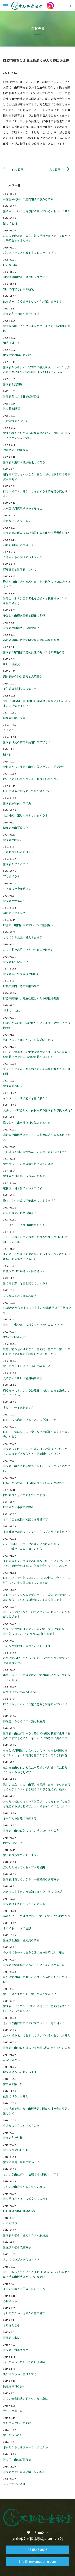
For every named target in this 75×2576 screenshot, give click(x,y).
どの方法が (10, 2223)
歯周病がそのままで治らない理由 (24, 2472)
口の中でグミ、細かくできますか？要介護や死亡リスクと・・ (36, 494)
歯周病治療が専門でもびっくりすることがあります (35, 1965)
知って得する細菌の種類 (18, 289)
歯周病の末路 (11, 2337)
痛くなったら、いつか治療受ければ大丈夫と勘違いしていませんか (36, 1393)
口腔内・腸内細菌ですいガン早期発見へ (28, 925)
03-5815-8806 (37, 2550)
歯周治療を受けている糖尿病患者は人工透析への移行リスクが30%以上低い (36, 435)
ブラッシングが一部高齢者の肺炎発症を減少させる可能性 (36, 1071)
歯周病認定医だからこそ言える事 (24, 1904)
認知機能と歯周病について (20, 569)
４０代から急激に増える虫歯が (22, 937)
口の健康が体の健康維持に (20, 2211)
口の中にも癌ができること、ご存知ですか (29, 1419)
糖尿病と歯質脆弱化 (15, 827)
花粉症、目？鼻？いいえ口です (22, 1188)
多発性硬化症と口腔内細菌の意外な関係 (28, 199)
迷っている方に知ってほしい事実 (24, 2362)
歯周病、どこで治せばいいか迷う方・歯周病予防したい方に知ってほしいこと (36, 2008)
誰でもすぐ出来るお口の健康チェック (27, 1122)
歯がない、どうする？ (17, 520)
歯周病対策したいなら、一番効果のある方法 (31, 1879)
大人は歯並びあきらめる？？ (21, 2259)
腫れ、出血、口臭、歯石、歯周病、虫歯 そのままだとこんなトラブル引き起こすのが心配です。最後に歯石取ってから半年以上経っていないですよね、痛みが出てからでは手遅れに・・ (36, 1787)
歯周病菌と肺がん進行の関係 (21, 313)
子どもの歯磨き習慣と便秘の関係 (24, 615)
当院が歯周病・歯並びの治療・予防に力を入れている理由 (36, 1979)
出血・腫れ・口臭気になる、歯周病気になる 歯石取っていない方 (36, 1677)
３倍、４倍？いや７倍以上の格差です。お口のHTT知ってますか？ (36, 1239)
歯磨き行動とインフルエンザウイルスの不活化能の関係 (36, 328)
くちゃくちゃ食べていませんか (22, 557)
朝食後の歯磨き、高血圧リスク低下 (25, 277)
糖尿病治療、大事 (14, 718)
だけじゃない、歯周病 (17, 2423)
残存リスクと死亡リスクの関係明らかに (28, 1039)
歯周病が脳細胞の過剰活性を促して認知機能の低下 (35, 652)
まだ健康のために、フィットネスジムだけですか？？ (36, 1531)
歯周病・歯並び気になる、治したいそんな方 (31, 1830)
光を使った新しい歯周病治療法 (22, 1378)
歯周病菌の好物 (13, 2137)
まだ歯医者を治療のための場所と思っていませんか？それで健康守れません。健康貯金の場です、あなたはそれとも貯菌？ (36, 1564)
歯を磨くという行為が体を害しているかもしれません (36, 211)
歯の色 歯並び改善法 (17, 2459)
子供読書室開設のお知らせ (20, 688)
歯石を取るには (13, 2435)
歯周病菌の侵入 (13, 1086)
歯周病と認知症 (13, 384)
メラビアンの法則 (14, 2484)
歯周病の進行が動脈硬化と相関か (24, 462)
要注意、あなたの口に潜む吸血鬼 (24, 1721)
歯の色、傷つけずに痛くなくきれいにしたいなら (35, 1324)
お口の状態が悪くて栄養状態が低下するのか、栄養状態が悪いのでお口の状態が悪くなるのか (36, 1054)
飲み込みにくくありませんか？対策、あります (32, 301)
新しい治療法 (11, 664)
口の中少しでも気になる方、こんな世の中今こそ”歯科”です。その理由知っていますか (36, 1580)
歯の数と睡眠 (11, 408)
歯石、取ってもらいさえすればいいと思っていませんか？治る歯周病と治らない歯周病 (36, 2274)
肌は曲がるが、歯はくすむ (20, 2374)
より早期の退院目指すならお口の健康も (28, 949)
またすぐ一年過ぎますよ (18, 1407)
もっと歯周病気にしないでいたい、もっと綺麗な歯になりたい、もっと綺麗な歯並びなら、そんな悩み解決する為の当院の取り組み (36, 1753)
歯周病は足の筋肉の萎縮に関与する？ (27, 742)
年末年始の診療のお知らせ (20, 1818)
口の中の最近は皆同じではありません (27, 791)
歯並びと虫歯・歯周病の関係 (21, 1940)
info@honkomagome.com (37, 2562)
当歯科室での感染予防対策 (20, 1692)
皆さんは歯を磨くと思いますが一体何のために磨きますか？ (36, 584)
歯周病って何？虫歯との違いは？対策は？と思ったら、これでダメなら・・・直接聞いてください (35, 1451)
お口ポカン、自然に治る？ (20, 1212)
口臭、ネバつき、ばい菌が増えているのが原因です (35, 1483)
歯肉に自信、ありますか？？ (21, 2162)
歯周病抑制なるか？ (15, 962)
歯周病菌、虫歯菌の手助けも (21, 974)
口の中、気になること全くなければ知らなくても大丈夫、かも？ (36, 1434)
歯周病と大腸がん (14, 901)
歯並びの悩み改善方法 (17, 2247)
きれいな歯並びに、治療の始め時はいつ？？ (31, 2174)
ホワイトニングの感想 (17, 1928)
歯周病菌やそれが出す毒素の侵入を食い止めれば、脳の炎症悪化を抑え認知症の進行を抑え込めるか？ (36, 370)
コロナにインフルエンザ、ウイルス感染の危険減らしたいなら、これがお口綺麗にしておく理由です (36, 1597)
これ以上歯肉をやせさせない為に (24, 2186)
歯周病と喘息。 (13, 840)
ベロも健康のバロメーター (20, 545)
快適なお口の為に (14, 2386)
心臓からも (10, 2301)
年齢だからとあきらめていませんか (25, 2447)
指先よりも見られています (20, 2072)
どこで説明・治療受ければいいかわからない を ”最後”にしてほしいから (32, 1546)
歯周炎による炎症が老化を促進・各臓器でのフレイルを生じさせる (36, 601)
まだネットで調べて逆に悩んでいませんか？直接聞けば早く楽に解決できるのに (36, 1256)
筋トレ (7, 754)
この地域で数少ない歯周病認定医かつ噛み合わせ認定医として (36, 2111)
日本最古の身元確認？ (17, 888)
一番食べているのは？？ (18, 852)
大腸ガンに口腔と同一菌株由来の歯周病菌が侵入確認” (37, 1110)
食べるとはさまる (14, 2411)
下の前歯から (11, 876)
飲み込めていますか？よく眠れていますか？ (31, 779)
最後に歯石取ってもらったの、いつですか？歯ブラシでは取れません (36, 1660)
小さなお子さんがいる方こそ (21, 2125)
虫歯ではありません (15, 2096)
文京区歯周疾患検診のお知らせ (22, 508)
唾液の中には (11, 1010)
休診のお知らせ (13, 1843)
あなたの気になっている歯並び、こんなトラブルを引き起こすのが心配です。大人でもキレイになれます (36, 1804)
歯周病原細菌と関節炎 (17, 803)
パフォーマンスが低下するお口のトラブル (29, 252)
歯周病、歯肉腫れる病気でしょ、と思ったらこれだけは (36, 1468)
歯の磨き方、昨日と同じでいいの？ (25, 1283)
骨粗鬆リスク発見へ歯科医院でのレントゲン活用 (34, 766)
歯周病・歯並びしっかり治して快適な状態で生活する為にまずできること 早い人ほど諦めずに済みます (36, 1736)
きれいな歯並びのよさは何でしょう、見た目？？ (34, 2023)
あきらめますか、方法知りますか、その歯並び (32, 1891)
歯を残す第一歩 (13, 2084)
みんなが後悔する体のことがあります (27, 1646)
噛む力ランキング (14, 913)
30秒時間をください (16, 421)
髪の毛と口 (10, 223)
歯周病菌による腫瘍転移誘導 (21, 396)
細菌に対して (11, 343)
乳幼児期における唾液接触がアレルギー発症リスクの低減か (36, 1025)
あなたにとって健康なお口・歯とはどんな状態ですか (36, 1916)
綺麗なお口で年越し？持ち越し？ (24, 1271)
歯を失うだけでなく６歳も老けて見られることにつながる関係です (36, 1614)
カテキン (8, 730)
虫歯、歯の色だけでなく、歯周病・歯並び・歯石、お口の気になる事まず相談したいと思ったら (36, 1351)
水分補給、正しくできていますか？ (25, 815)
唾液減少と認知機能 (15, 450)
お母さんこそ (11, 2325)
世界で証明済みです (15, 1337)
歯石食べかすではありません (21, 1855)
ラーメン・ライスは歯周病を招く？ (25, 1225)
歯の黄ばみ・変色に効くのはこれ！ (25, 2198)
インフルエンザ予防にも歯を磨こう (25, 1098)
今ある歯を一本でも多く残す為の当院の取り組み (34, 1952)
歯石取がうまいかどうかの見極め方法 (27, 1366)
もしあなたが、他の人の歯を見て (24, 2313)
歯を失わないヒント (15, 2150)
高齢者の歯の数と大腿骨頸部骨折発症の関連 (31, 640)
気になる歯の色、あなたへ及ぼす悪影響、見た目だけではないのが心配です (36, 1770)
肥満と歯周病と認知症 (17, 355)
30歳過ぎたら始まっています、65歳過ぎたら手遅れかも (37, 1310)
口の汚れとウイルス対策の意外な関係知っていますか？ (35, 1707)
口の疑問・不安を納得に (18, 1507)
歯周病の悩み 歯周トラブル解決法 (25, 2235)
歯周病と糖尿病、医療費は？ (21, 628)
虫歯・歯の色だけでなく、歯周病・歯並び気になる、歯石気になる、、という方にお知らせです (36, 1631)
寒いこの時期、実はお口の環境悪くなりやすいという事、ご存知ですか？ (36, 703)
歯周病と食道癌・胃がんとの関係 (24, 1176)
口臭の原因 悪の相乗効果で (21, 986)
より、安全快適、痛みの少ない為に (25, 2398)
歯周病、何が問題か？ (17, 2350)
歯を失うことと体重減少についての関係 (28, 1164)
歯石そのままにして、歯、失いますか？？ (29, 1994)
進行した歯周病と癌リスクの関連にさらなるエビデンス (36, 1137)
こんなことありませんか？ (20, 1295)
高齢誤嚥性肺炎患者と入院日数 (22, 676)
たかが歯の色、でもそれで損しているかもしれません (36, 2035)
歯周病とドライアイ (15, 864)
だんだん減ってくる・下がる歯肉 (24, 1867)
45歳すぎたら (11, 2060)
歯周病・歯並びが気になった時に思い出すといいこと (36, 2047)
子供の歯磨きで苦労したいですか (24, 2289)
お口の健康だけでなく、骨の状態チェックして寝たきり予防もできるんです (36, 238)
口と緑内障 (10, 265)
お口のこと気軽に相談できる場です (25, 1519)
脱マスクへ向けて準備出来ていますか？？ (29, 1200)
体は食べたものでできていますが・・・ (28, 1495)
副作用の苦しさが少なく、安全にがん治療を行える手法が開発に (36, 477)
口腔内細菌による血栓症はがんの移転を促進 (31, 998)
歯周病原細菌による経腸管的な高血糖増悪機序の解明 (36, 532)
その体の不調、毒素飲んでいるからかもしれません (35, 1152)
